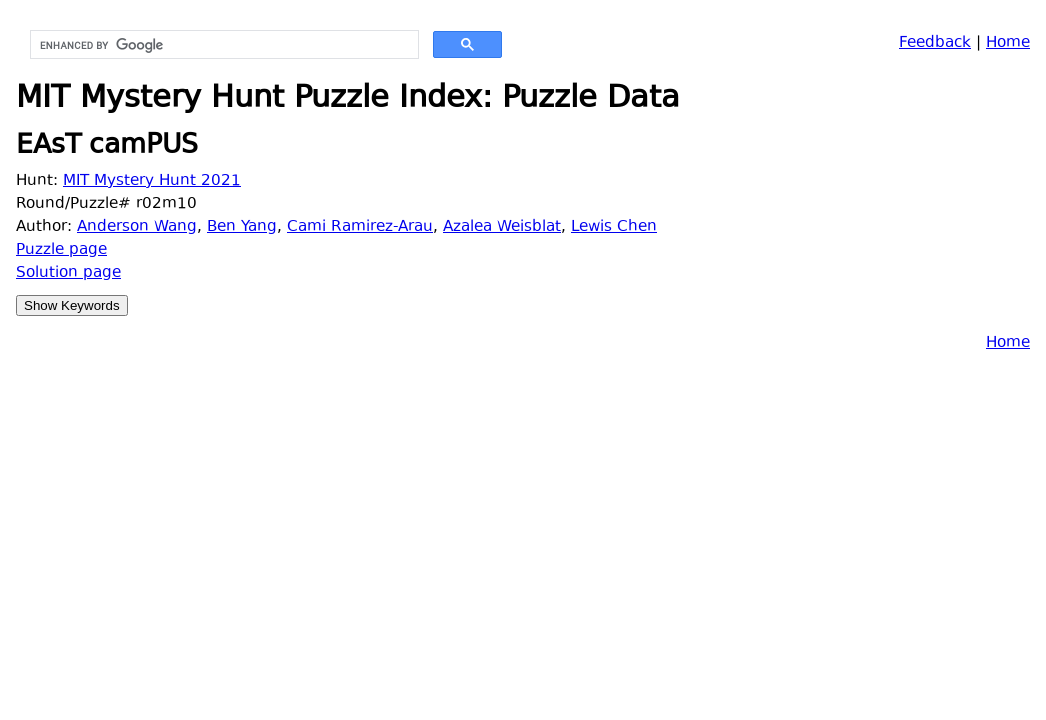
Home (1008, 43)
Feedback (935, 43)
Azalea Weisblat (502, 227)
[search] (222, 45)
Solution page (68, 273)
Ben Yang (242, 227)
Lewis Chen (614, 227)
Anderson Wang (137, 227)
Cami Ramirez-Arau (360, 227)
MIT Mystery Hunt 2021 (152, 181)
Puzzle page (61, 250)
